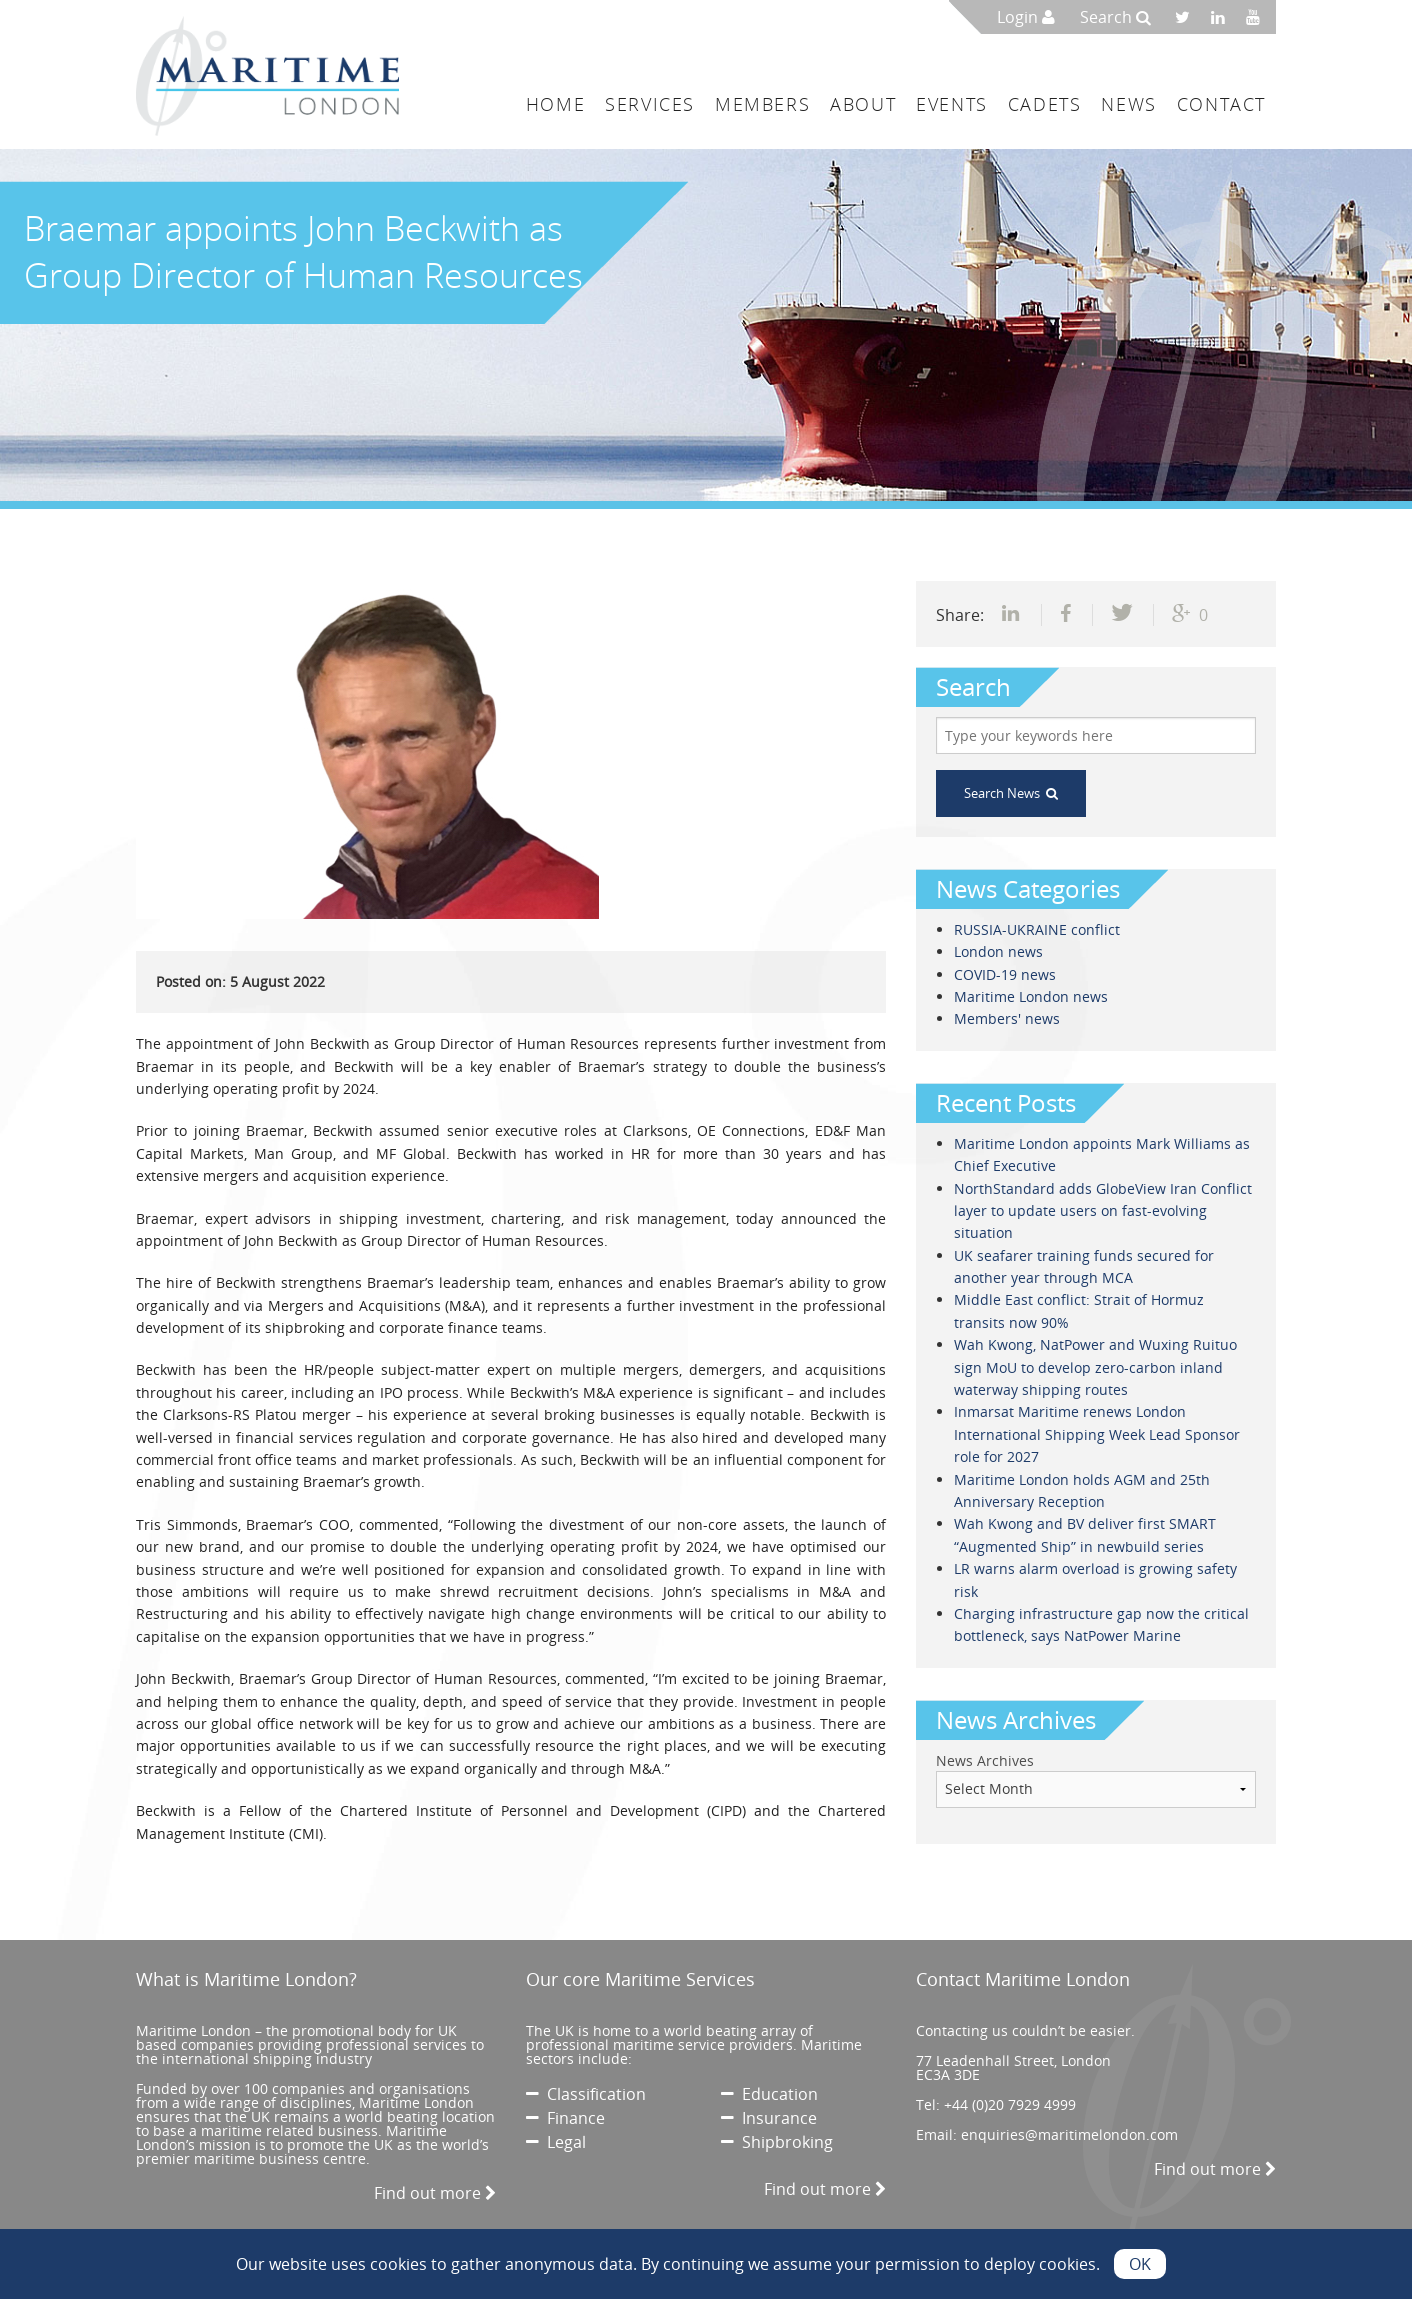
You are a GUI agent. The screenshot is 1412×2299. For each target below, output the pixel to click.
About (863, 104)
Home (555, 104)
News (1128, 104)
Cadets (1045, 104)
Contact (1221, 104)
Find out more (435, 2193)
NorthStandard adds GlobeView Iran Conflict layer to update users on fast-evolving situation (1103, 1211)
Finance (565, 2118)
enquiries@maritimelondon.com (1069, 2134)
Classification (586, 2094)
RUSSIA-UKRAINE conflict (1037, 929)
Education (769, 2094)
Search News (1011, 793)
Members (762, 104)
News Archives (985, 1760)
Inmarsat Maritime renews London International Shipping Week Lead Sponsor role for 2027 (1097, 1434)
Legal (556, 2142)
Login (1026, 17)
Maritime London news (1031, 996)
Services (650, 104)
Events (952, 104)
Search (1115, 17)
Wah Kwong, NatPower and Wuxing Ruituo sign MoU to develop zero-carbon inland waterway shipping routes (1095, 1367)
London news (998, 951)
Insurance (769, 2118)
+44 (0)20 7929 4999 (1010, 2104)
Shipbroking (777, 2142)
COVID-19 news (1005, 974)
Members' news (1007, 1018)
